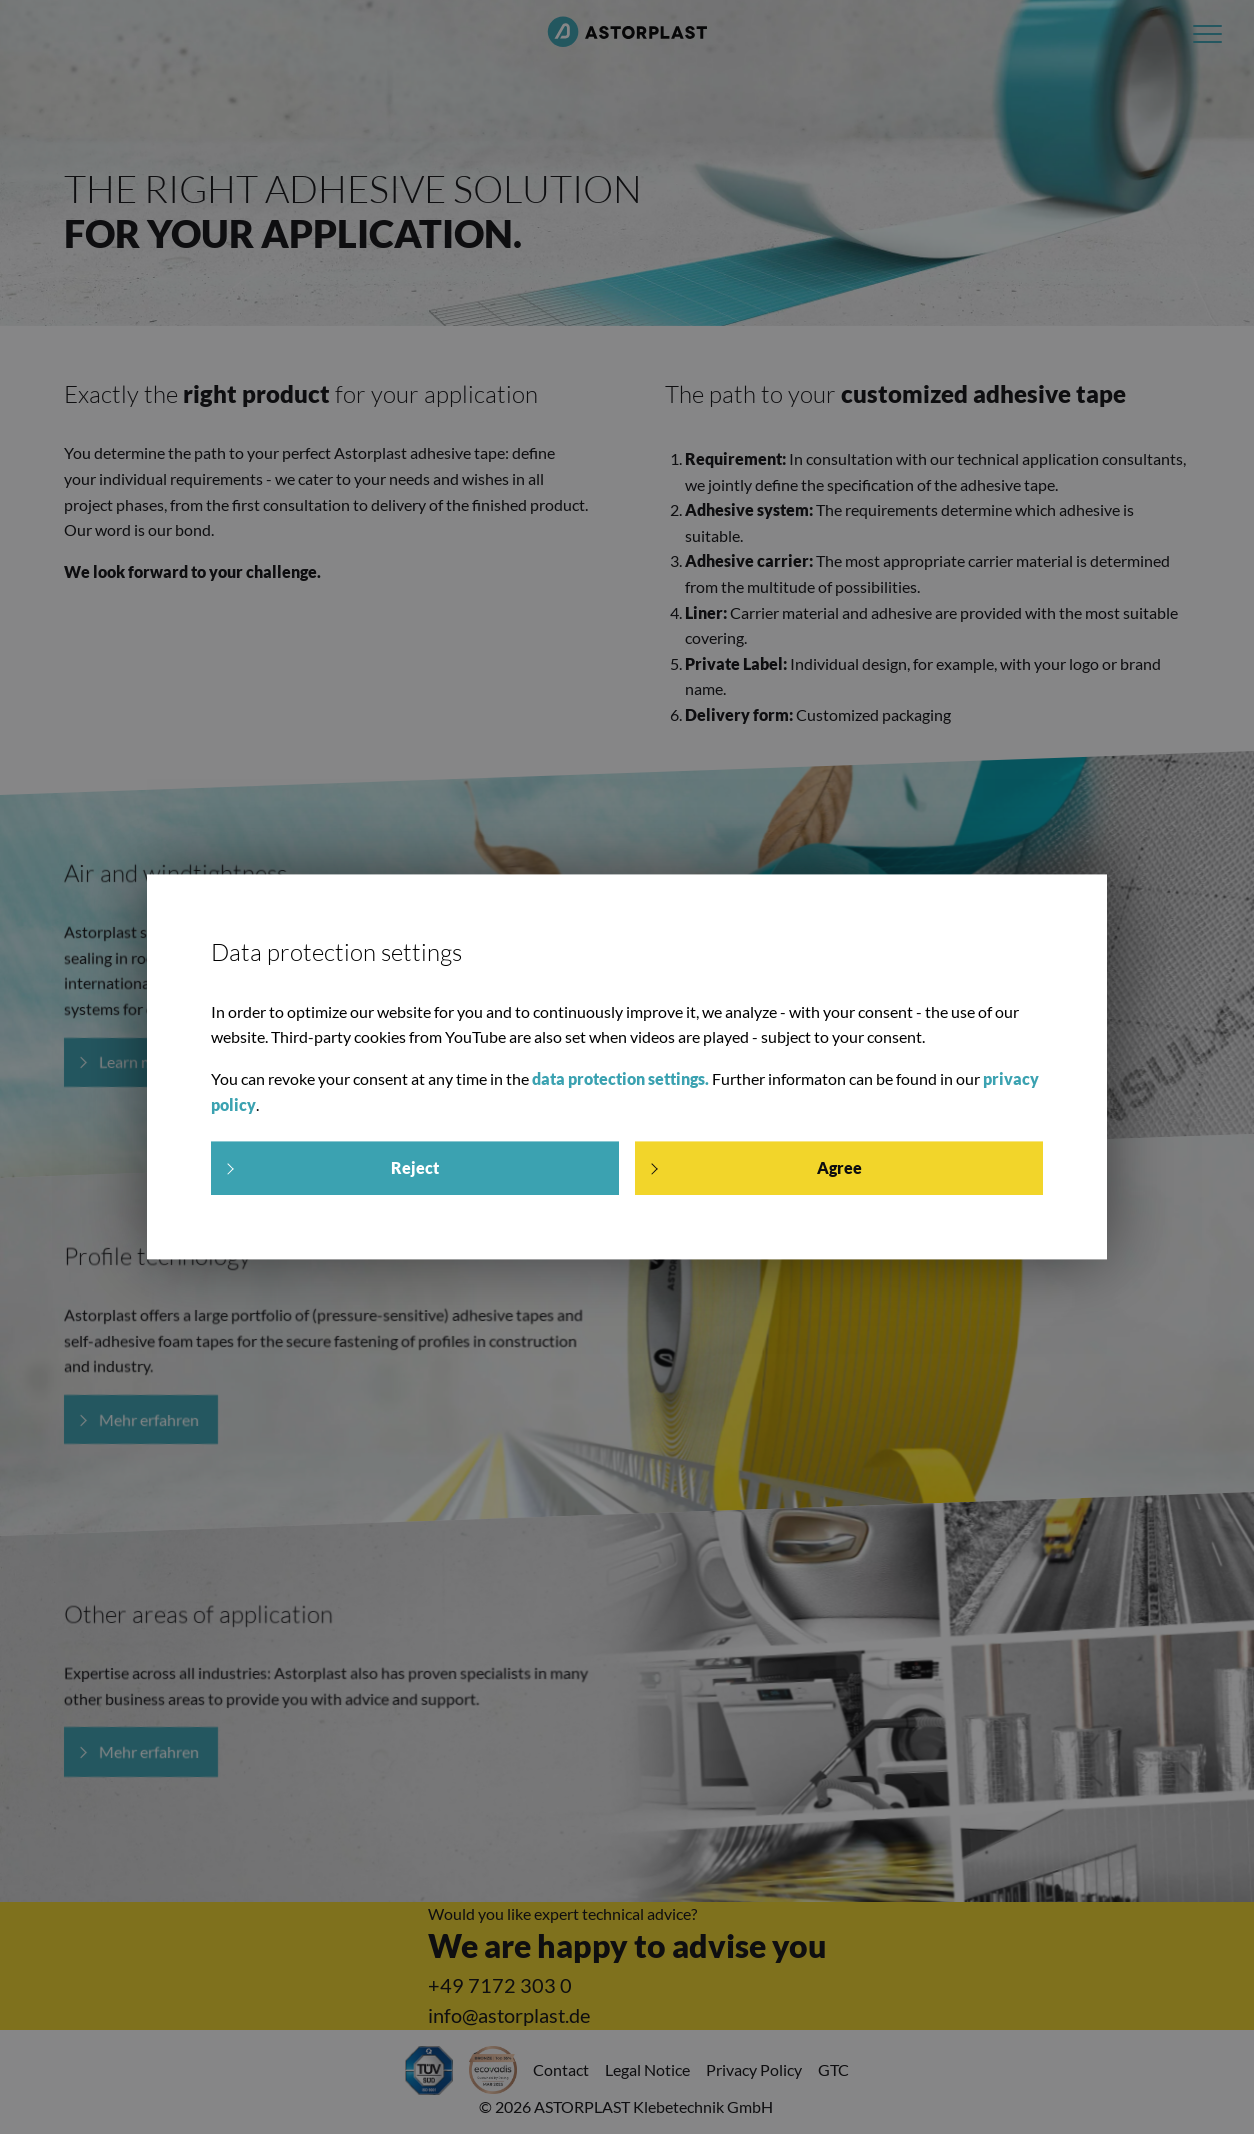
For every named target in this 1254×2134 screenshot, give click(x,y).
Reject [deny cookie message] (415, 1168)
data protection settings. (620, 1078)
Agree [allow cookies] (839, 1168)
